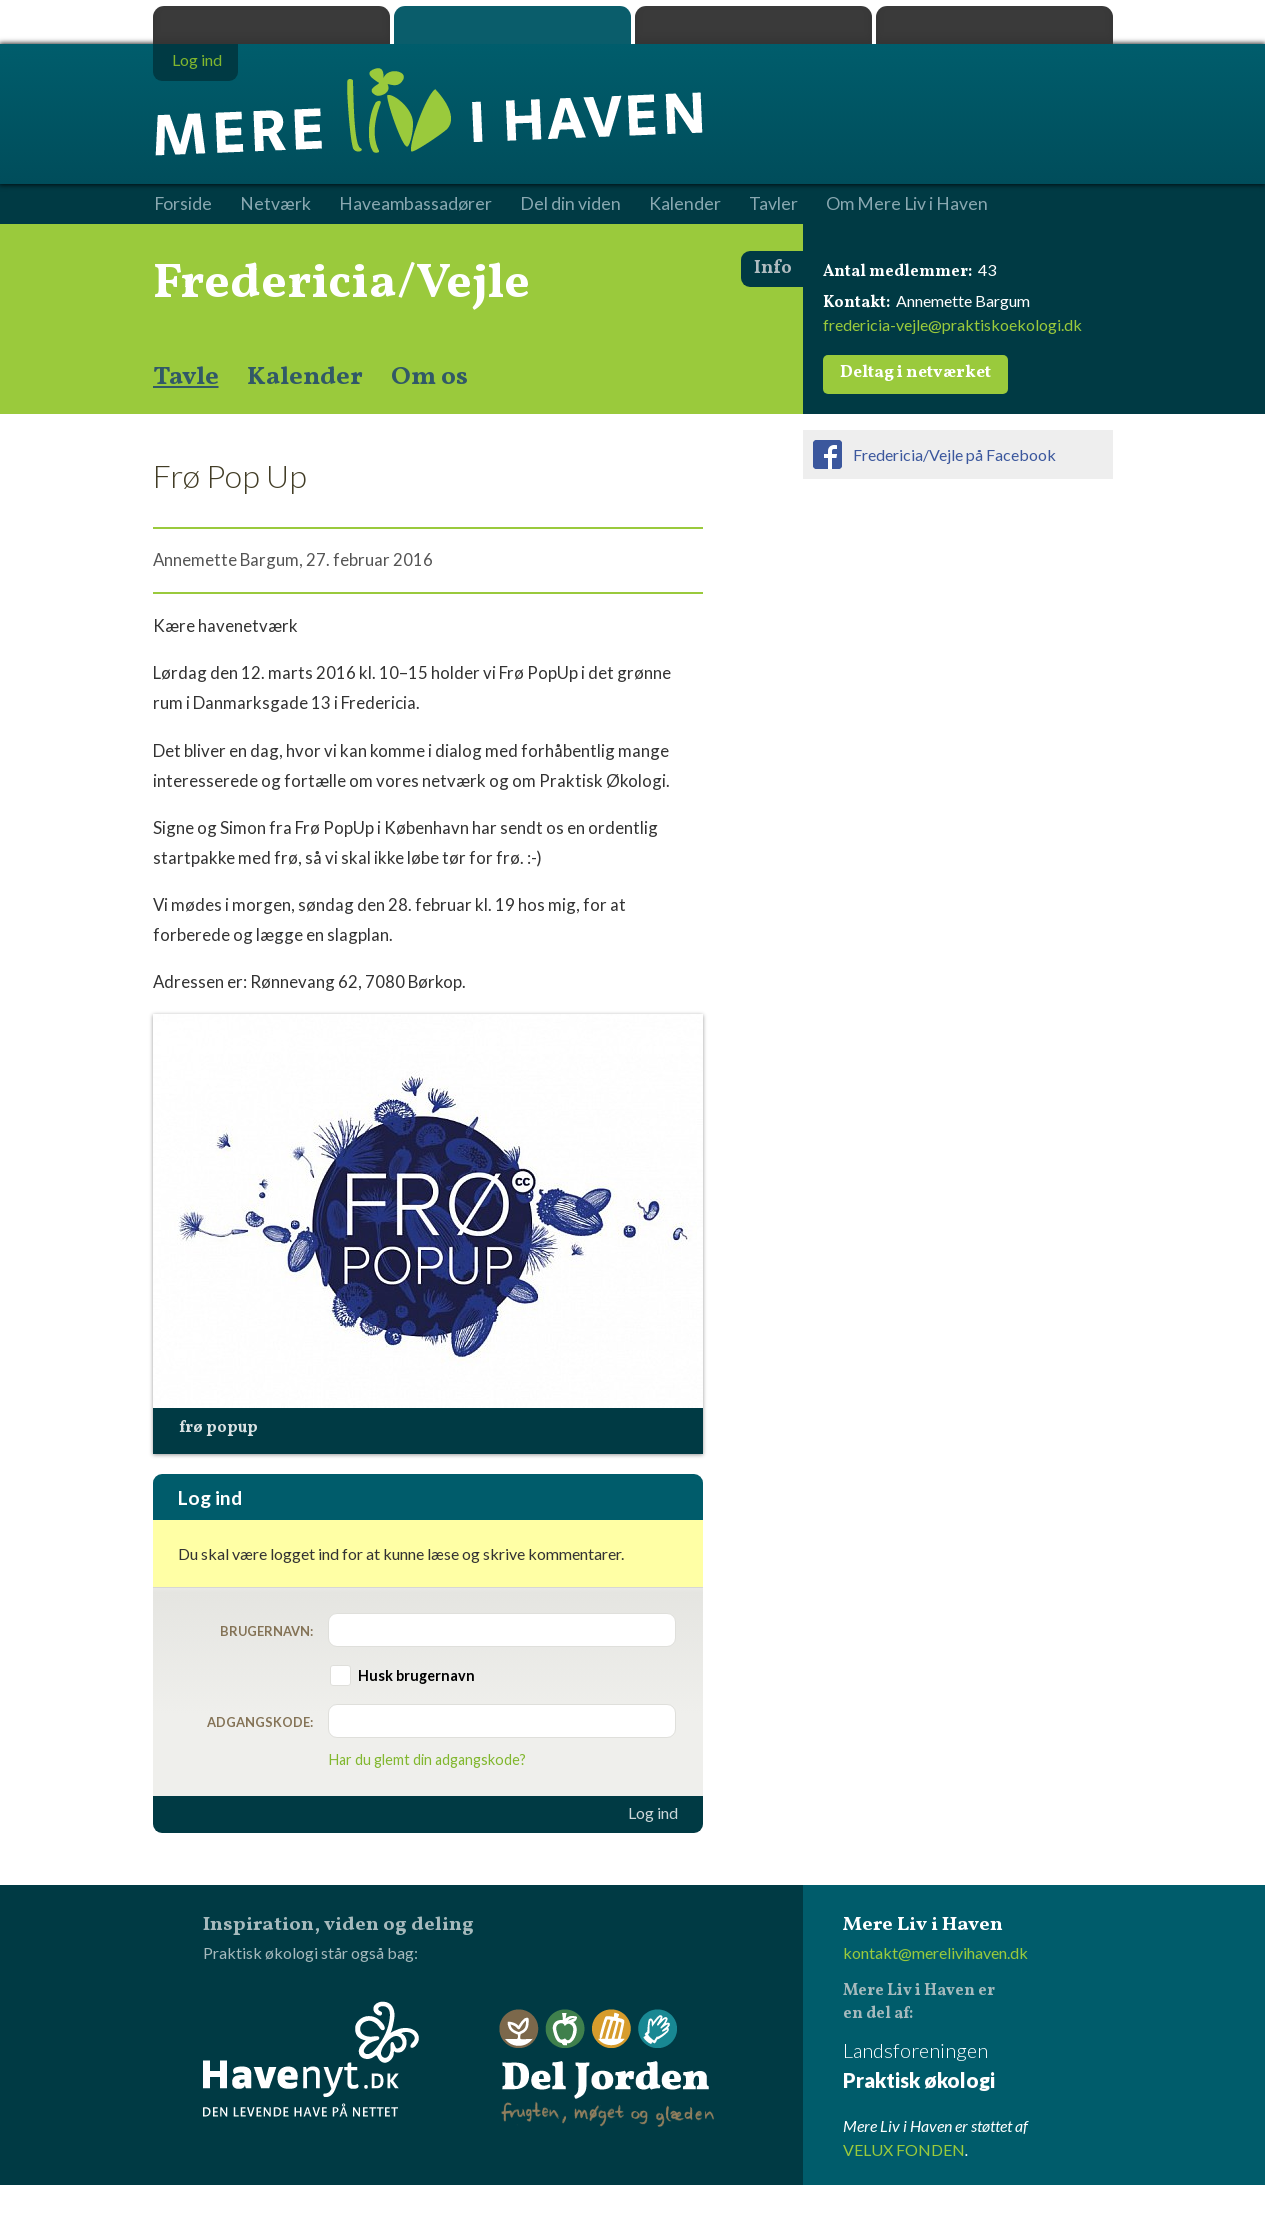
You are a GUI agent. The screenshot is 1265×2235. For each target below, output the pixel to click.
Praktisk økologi (271, 25)
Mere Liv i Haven (512, 25)
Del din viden (570, 204)
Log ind (653, 1813)
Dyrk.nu (753, 25)
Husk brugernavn (416, 1675)
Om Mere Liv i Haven (907, 204)
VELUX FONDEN (904, 2149)
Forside (183, 204)
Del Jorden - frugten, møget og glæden (607, 2068)
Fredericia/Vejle (341, 284)
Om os (429, 377)
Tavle (186, 377)
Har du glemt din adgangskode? (427, 1759)
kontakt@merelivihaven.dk (935, 1952)
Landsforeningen (978, 2066)
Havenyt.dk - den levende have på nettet (311, 2059)
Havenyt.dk (994, 25)
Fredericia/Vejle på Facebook (954, 454)
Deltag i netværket (915, 373)
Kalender (305, 377)
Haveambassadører (415, 204)
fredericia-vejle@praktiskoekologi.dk (952, 324)
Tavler (773, 204)
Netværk (275, 204)
